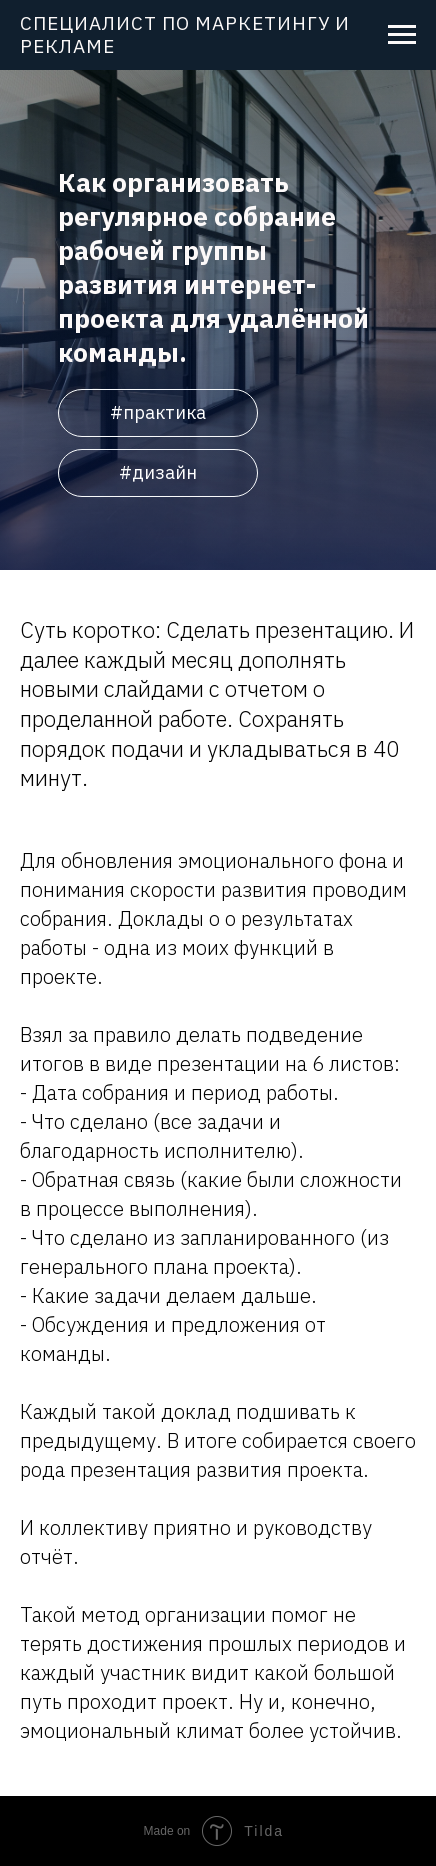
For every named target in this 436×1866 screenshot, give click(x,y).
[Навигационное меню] (402, 35)
